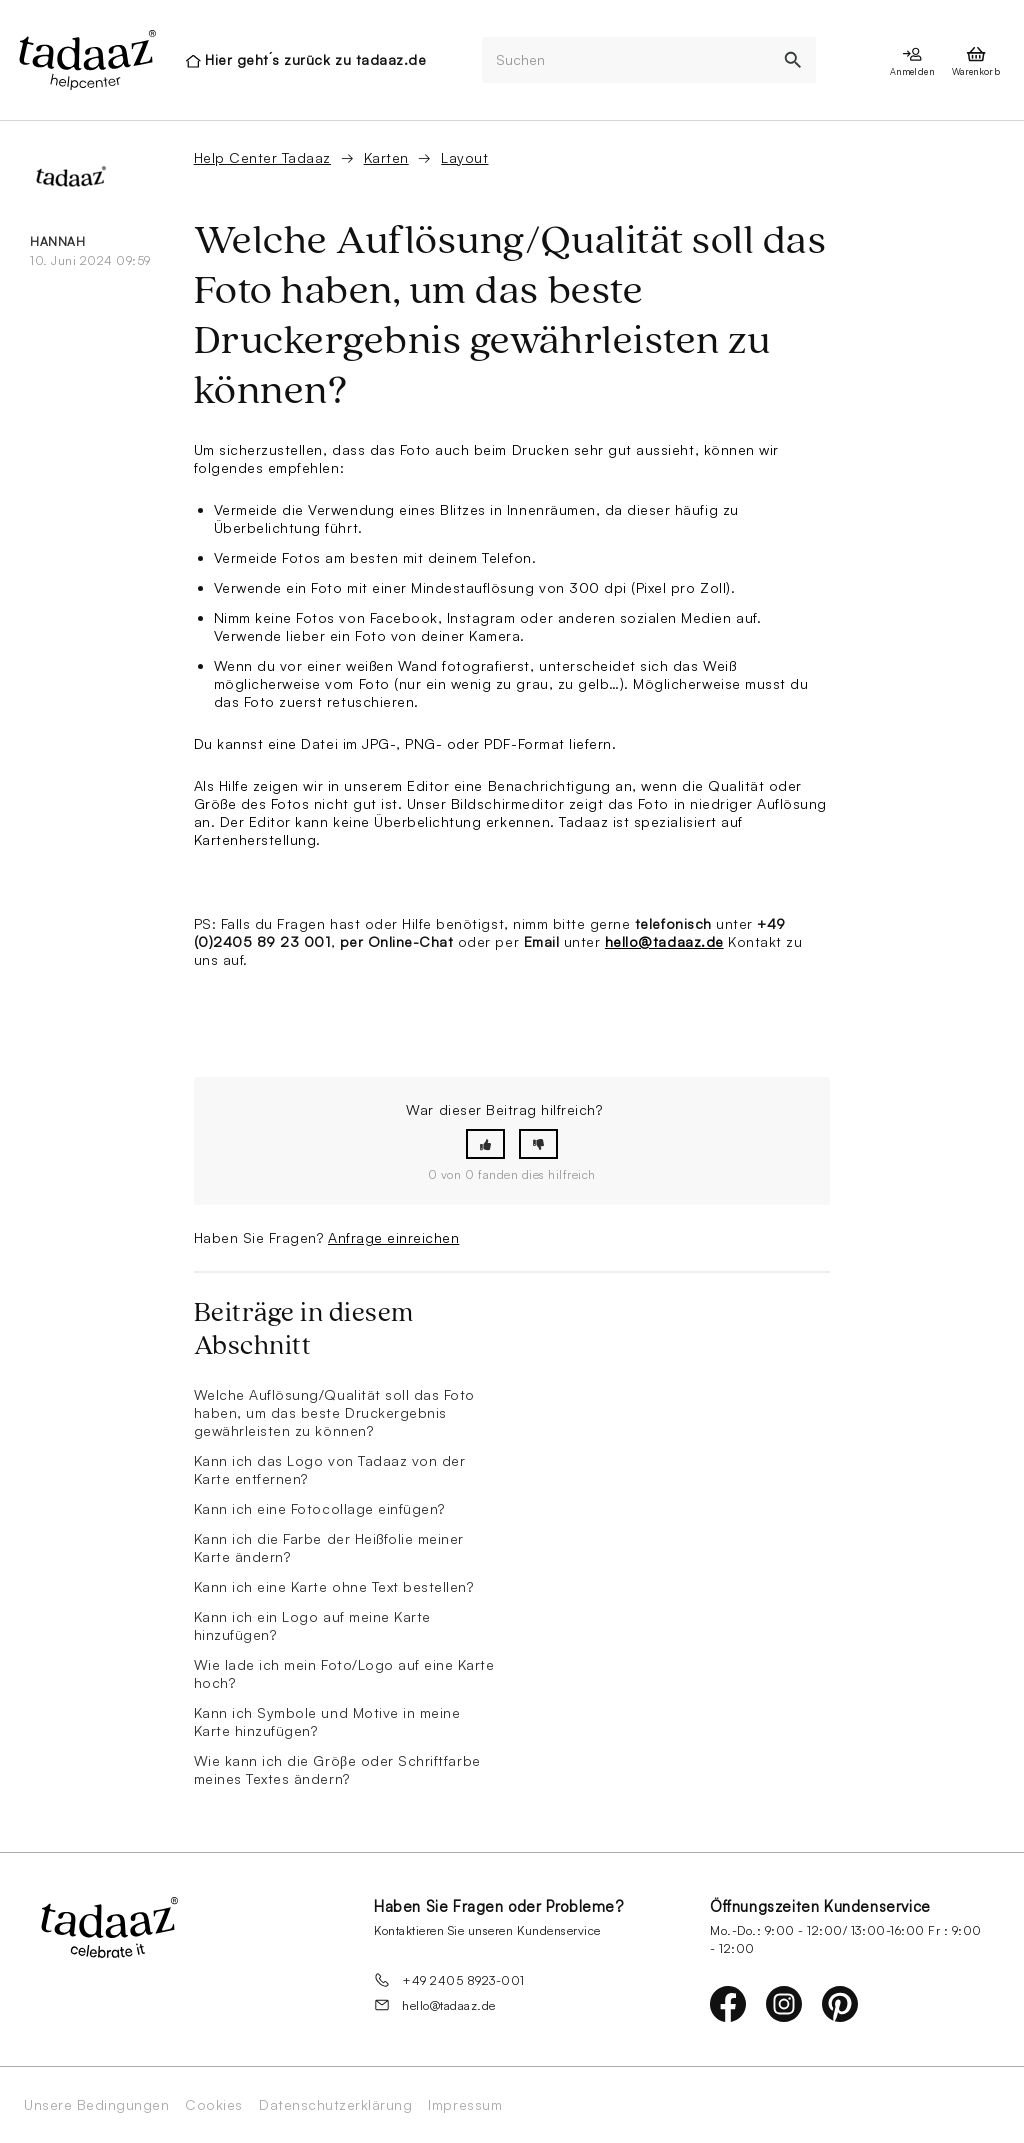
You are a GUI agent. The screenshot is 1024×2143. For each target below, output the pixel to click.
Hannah (57, 241)
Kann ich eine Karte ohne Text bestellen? (334, 1586)
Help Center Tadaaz (262, 157)
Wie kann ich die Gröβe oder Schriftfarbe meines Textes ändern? (337, 1769)
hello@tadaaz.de (664, 941)
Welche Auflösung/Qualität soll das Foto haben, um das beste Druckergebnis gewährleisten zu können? (334, 1412)
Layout (464, 157)
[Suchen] (626, 60)
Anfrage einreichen (393, 1237)
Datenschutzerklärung (335, 2105)
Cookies (214, 2105)
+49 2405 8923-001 (449, 1980)
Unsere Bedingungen (96, 2105)
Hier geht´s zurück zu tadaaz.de (315, 59)
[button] (485, 1144)
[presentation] (86, 60)
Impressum (465, 2105)
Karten (386, 157)
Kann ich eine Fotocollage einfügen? (319, 1508)
